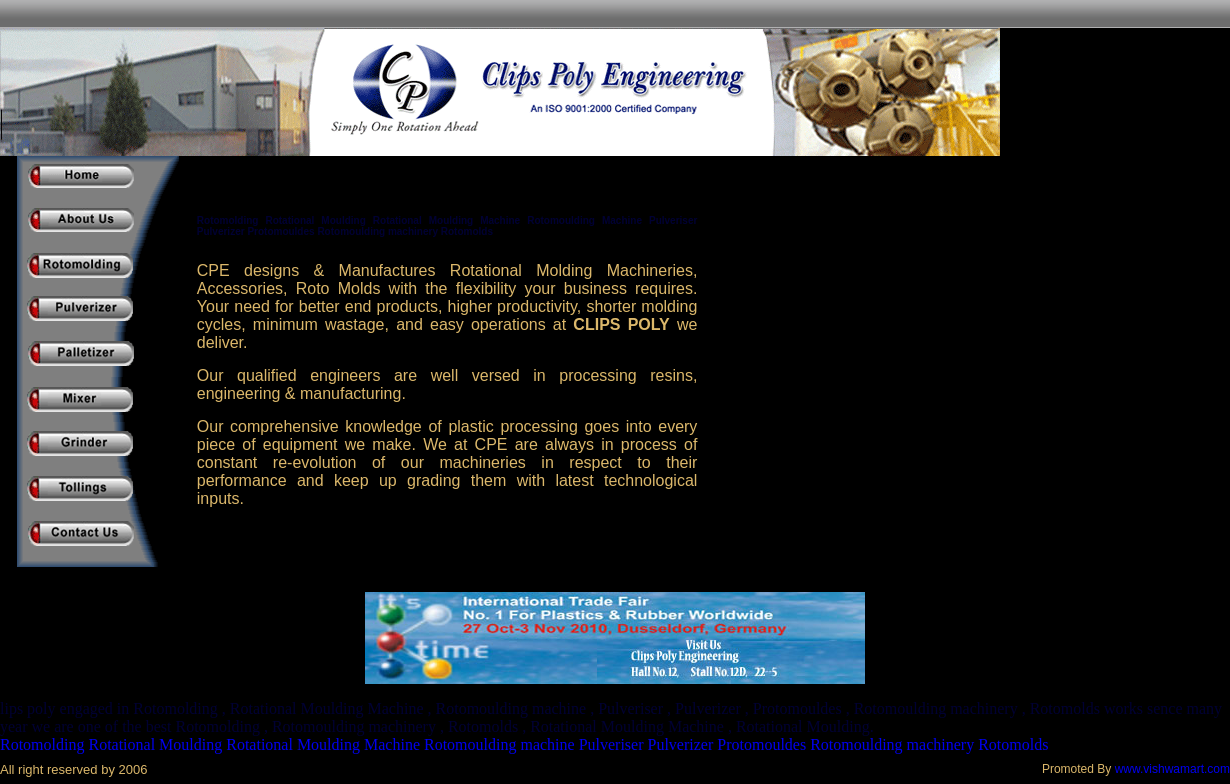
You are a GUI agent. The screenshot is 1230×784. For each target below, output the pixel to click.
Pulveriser (611, 744)
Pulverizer (681, 744)
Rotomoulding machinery (892, 744)
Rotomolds (1013, 744)
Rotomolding (42, 744)
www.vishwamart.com (1172, 769)
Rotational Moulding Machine (323, 744)
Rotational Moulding (155, 744)
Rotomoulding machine (499, 744)
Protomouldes (761, 744)
